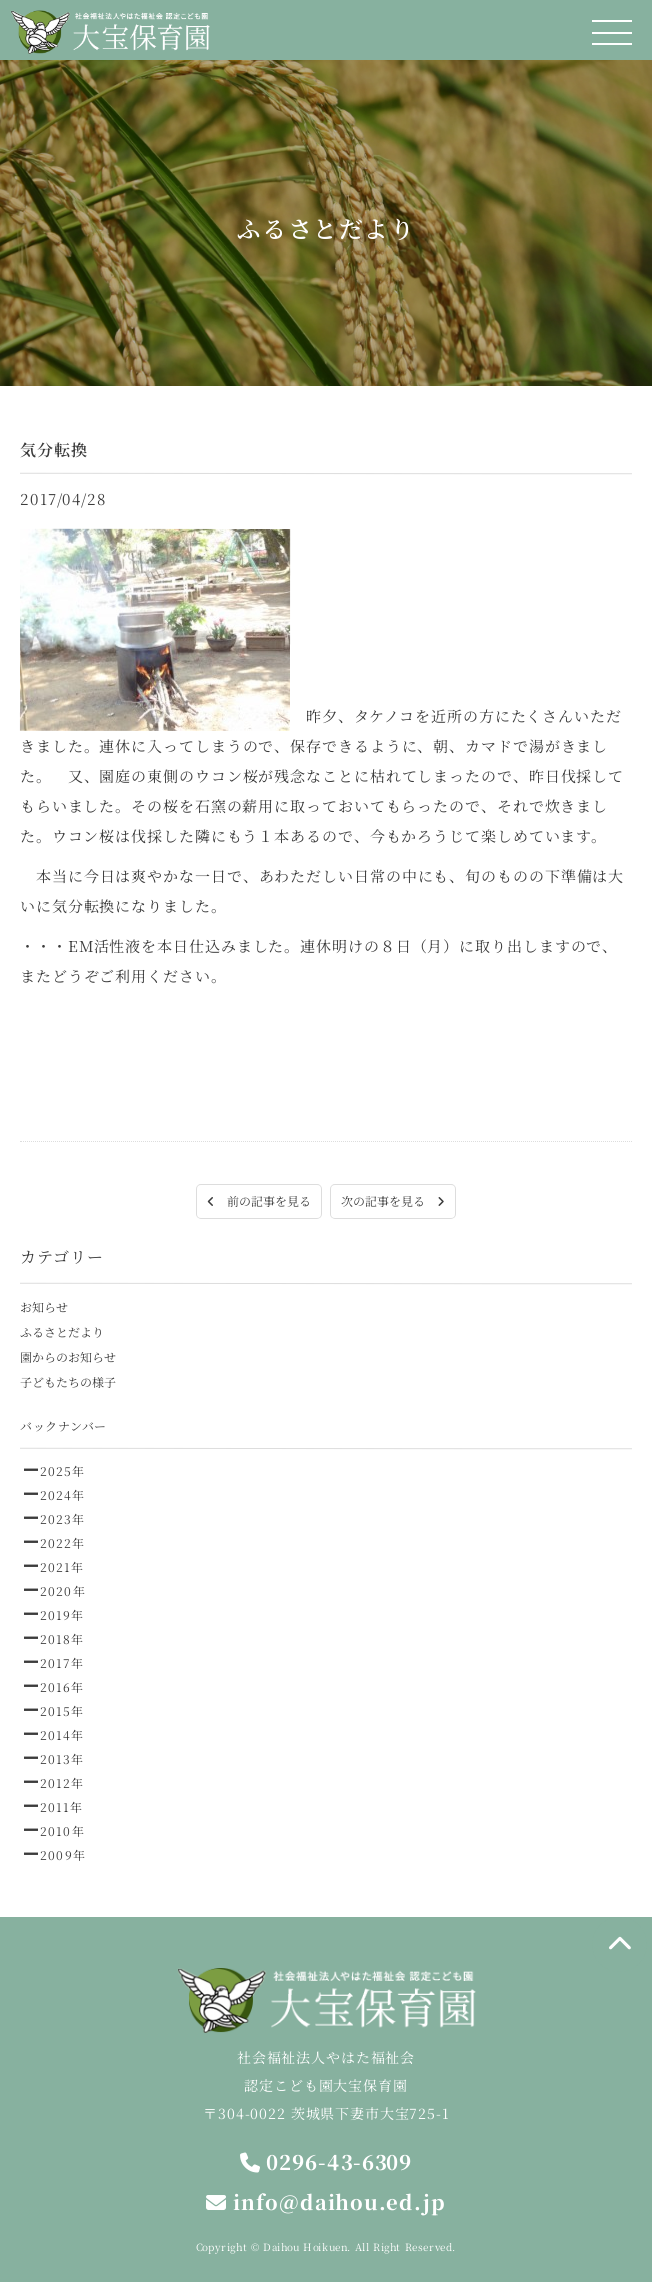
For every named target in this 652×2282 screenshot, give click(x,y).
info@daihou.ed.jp (325, 2201)
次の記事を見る (393, 1200)
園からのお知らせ (68, 1356)
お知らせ (44, 1306)
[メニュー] (612, 32)
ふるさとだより (62, 1331)
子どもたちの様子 (68, 1381)
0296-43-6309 (326, 2161)
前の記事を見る (259, 1200)
